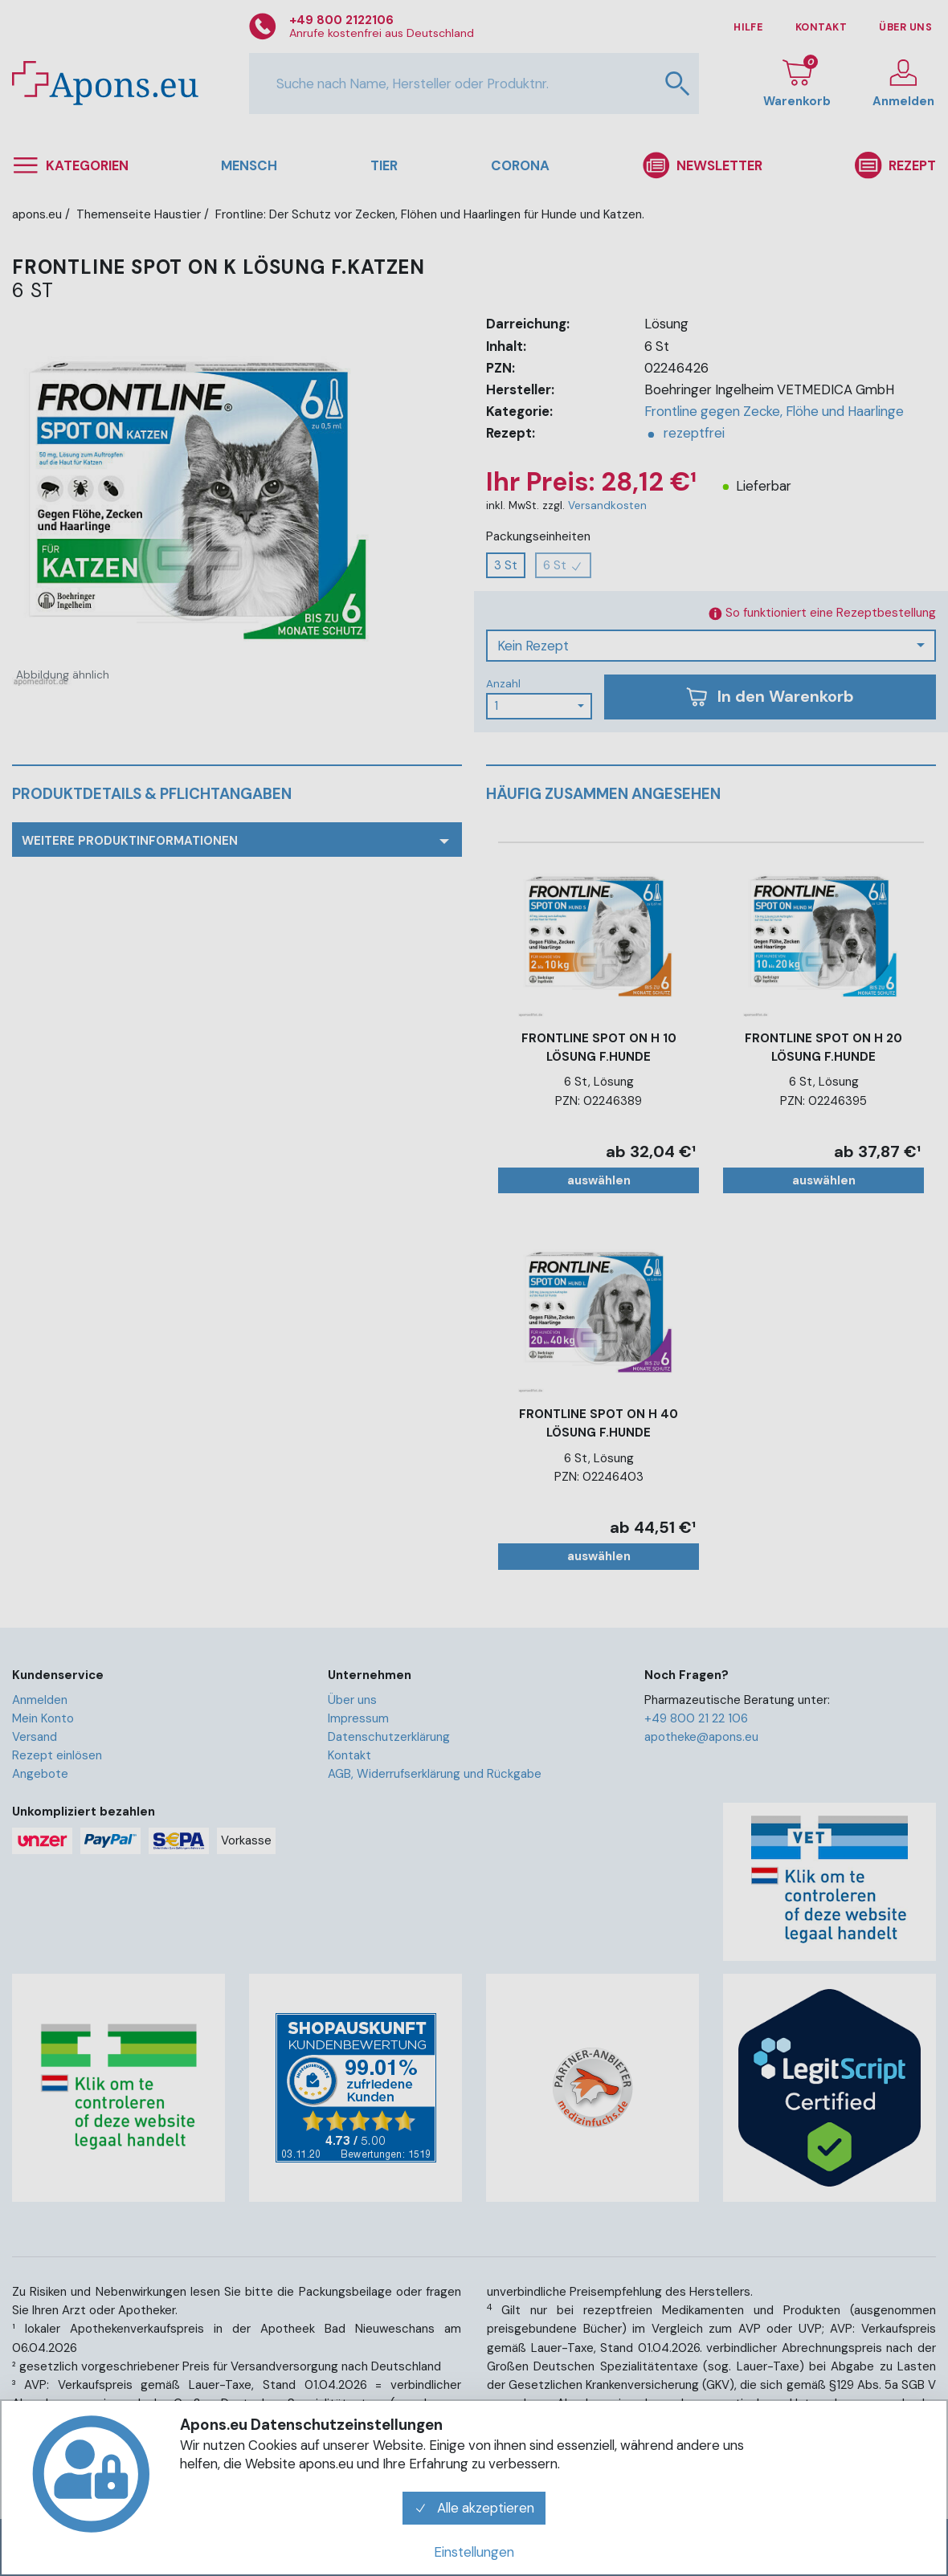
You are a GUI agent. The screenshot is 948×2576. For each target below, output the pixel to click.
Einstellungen (474, 2552)
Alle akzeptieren (474, 2508)
